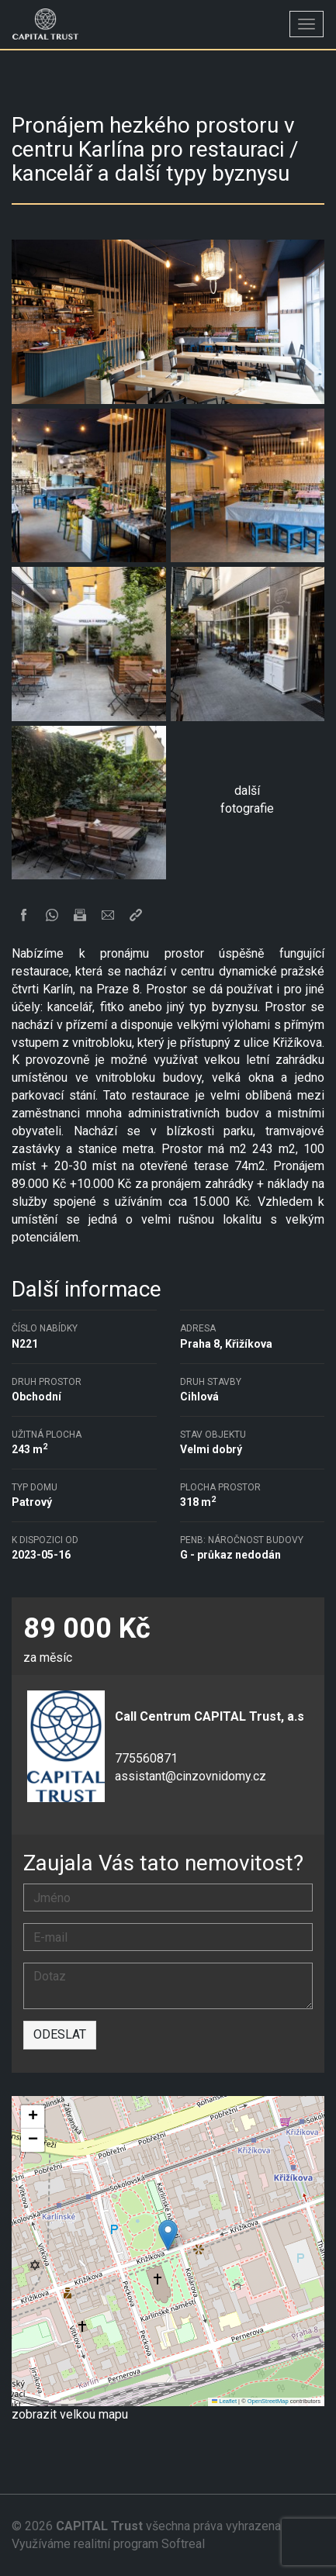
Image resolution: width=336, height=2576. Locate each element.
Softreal (183, 2543)
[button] (168, 2235)
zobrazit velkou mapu (70, 2414)
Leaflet (224, 2401)
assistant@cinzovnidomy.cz (190, 1776)
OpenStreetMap (268, 2401)
